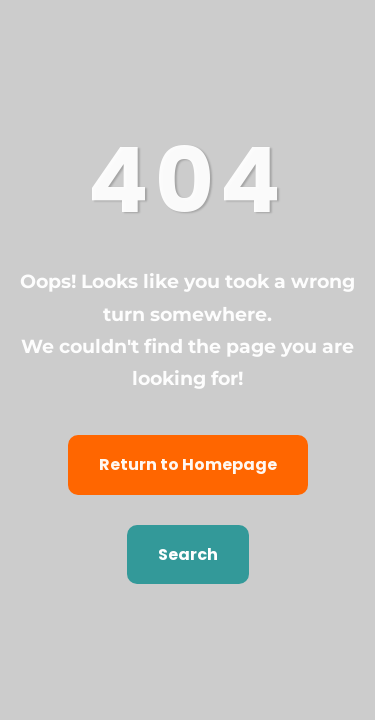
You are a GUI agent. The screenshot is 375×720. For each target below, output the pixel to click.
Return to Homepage (188, 464)
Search (188, 554)
